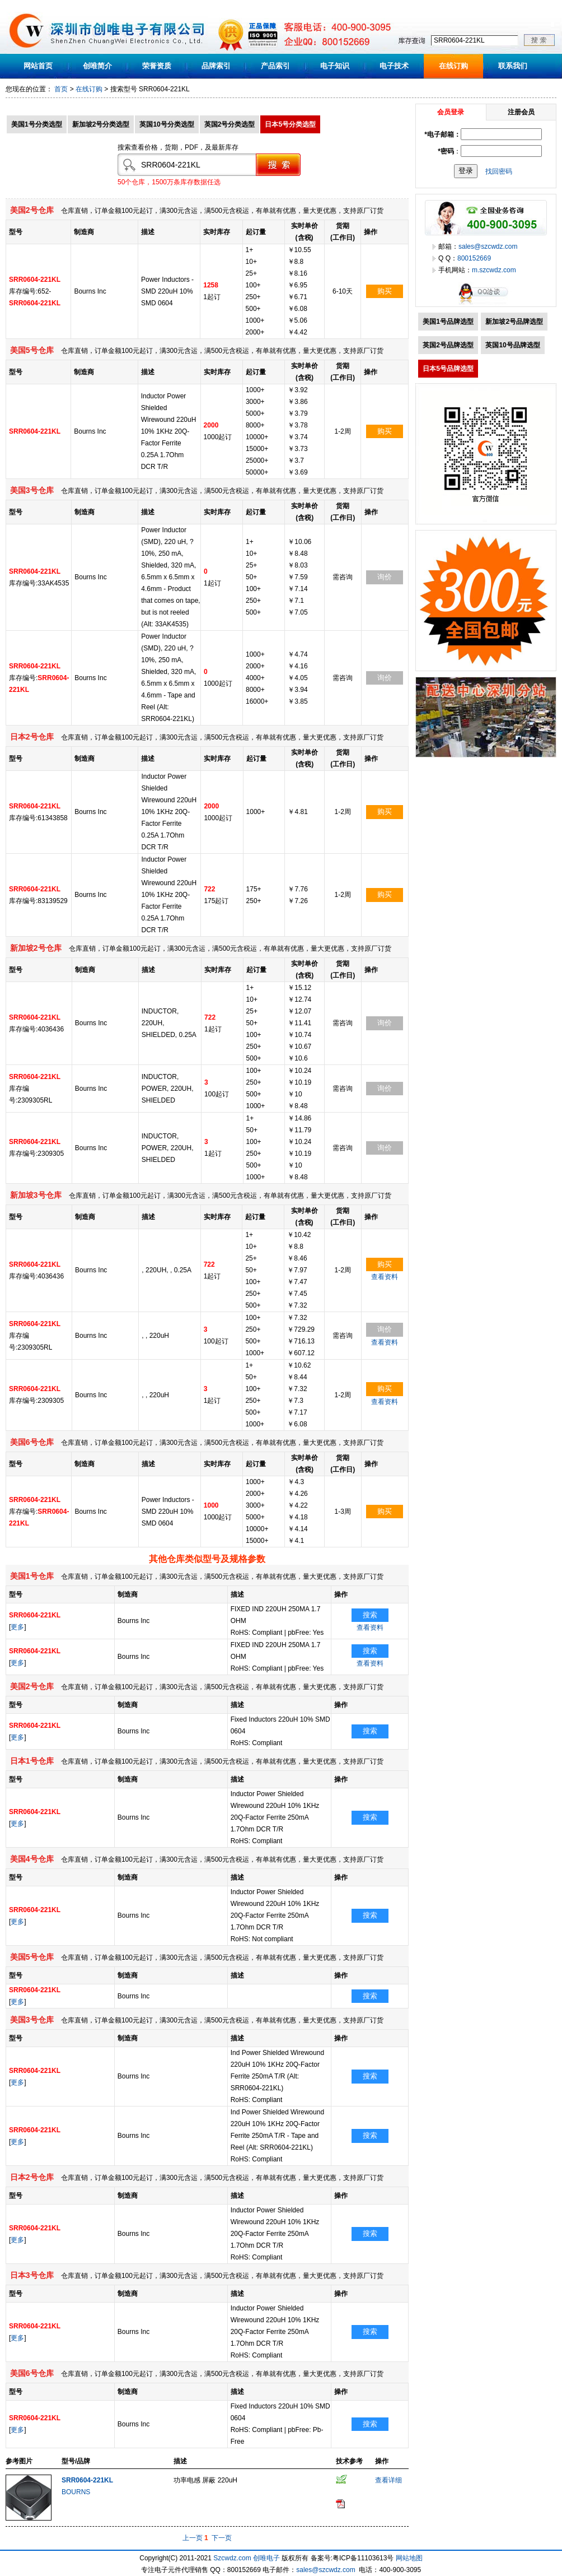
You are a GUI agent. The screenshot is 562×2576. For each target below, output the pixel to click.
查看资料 (384, 1277)
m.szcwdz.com (494, 270)
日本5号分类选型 (290, 124)
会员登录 (450, 112)
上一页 (192, 2538)
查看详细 (388, 2480)
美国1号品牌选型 (448, 322)
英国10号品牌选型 (512, 345)
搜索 (370, 1615)
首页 (61, 89)
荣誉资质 (156, 66)
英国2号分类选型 (229, 124)
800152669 (474, 258)
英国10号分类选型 (166, 124)
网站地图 (409, 2558)
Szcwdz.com (232, 2558)
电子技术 (394, 66)
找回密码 (498, 171)
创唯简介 (97, 66)
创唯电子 (266, 2558)
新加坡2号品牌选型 (514, 322)
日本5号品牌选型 (448, 369)
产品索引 (275, 66)
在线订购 (453, 66)
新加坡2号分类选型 (101, 124)
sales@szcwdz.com (488, 246)
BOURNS (76, 2492)
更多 (17, 1627)
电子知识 (334, 66)
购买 (384, 291)
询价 (384, 577)
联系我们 (512, 66)
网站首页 (38, 66)
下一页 (222, 2538)
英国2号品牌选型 (448, 345)
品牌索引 (216, 66)
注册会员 (521, 112)
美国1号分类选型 (36, 124)
